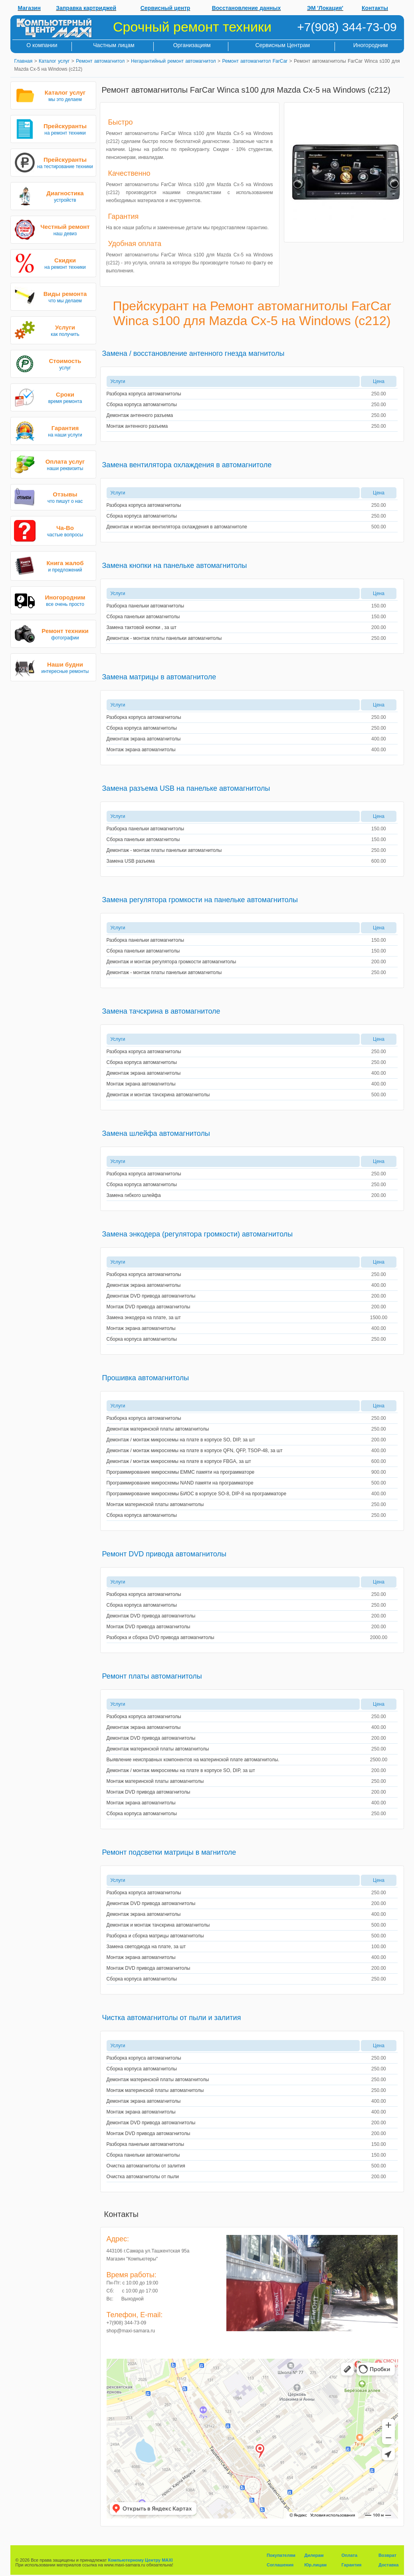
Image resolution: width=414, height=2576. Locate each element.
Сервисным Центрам (282, 45)
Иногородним (370, 45)
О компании (41, 45)
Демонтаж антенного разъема (140, 415)
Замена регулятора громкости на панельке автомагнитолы (200, 900)
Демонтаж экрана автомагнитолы (144, 739)
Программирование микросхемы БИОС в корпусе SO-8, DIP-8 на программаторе (197, 1493)
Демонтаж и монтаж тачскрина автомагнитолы (158, 1094)
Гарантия (351, 2564)
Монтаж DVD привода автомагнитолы (148, 1307)
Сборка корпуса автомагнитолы (142, 404)
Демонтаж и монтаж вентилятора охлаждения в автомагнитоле (177, 527)
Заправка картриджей (86, 8)
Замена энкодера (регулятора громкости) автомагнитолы (197, 1234)
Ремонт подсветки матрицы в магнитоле (169, 1852)
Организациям (192, 45)
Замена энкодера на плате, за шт (144, 1317)
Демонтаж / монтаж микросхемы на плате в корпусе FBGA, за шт (179, 1461)
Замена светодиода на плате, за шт (146, 1946)
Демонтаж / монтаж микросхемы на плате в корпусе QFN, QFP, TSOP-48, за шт (195, 1450)
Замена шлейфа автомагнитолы (156, 1133)
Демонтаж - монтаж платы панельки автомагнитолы (164, 638)
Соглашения (280, 2564)
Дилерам (314, 2555)
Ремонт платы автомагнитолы (152, 1676)
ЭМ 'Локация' (325, 8)
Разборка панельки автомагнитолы (145, 606)
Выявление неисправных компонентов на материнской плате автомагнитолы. (193, 1759)
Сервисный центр (165, 8)
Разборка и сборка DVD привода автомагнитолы (160, 1637)
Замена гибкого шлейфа (134, 1195)
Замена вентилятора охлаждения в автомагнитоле (187, 465)
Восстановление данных (246, 8)
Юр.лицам (315, 2564)
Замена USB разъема (131, 861)
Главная (23, 61)
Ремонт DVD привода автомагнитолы (164, 1554)
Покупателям (281, 2555)
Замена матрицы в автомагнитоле (159, 677)
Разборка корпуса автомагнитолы (144, 394)
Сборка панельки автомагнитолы (143, 616)
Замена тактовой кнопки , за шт (142, 627)
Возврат (387, 2555)
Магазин (29, 8)
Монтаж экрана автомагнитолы (141, 749)
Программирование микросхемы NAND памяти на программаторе (180, 1483)
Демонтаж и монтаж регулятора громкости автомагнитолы (171, 962)
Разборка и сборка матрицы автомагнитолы (155, 1936)
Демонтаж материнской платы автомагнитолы (158, 1429)
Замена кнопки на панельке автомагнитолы (174, 566)
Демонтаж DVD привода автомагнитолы (151, 1296)
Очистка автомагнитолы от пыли (143, 2176)
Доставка (388, 2564)
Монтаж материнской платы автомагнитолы (155, 1504)
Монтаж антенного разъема (137, 426)
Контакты (375, 8)
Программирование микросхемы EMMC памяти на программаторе (181, 1472)
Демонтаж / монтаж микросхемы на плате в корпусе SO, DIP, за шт (181, 1440)
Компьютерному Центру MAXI (140, 2560)
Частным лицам (113, 45)
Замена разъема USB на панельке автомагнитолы (186, 788)
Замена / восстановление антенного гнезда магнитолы (193, 353)
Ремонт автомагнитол (100, 61)
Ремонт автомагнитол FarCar (254, 61)
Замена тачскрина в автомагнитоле (161, 1011)
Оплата (349, 2555)
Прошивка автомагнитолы (145, 1378)
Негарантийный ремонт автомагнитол (173, 61)
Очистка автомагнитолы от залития (146, 2166)
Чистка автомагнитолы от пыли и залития (171, 2018)
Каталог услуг (54, 61)
